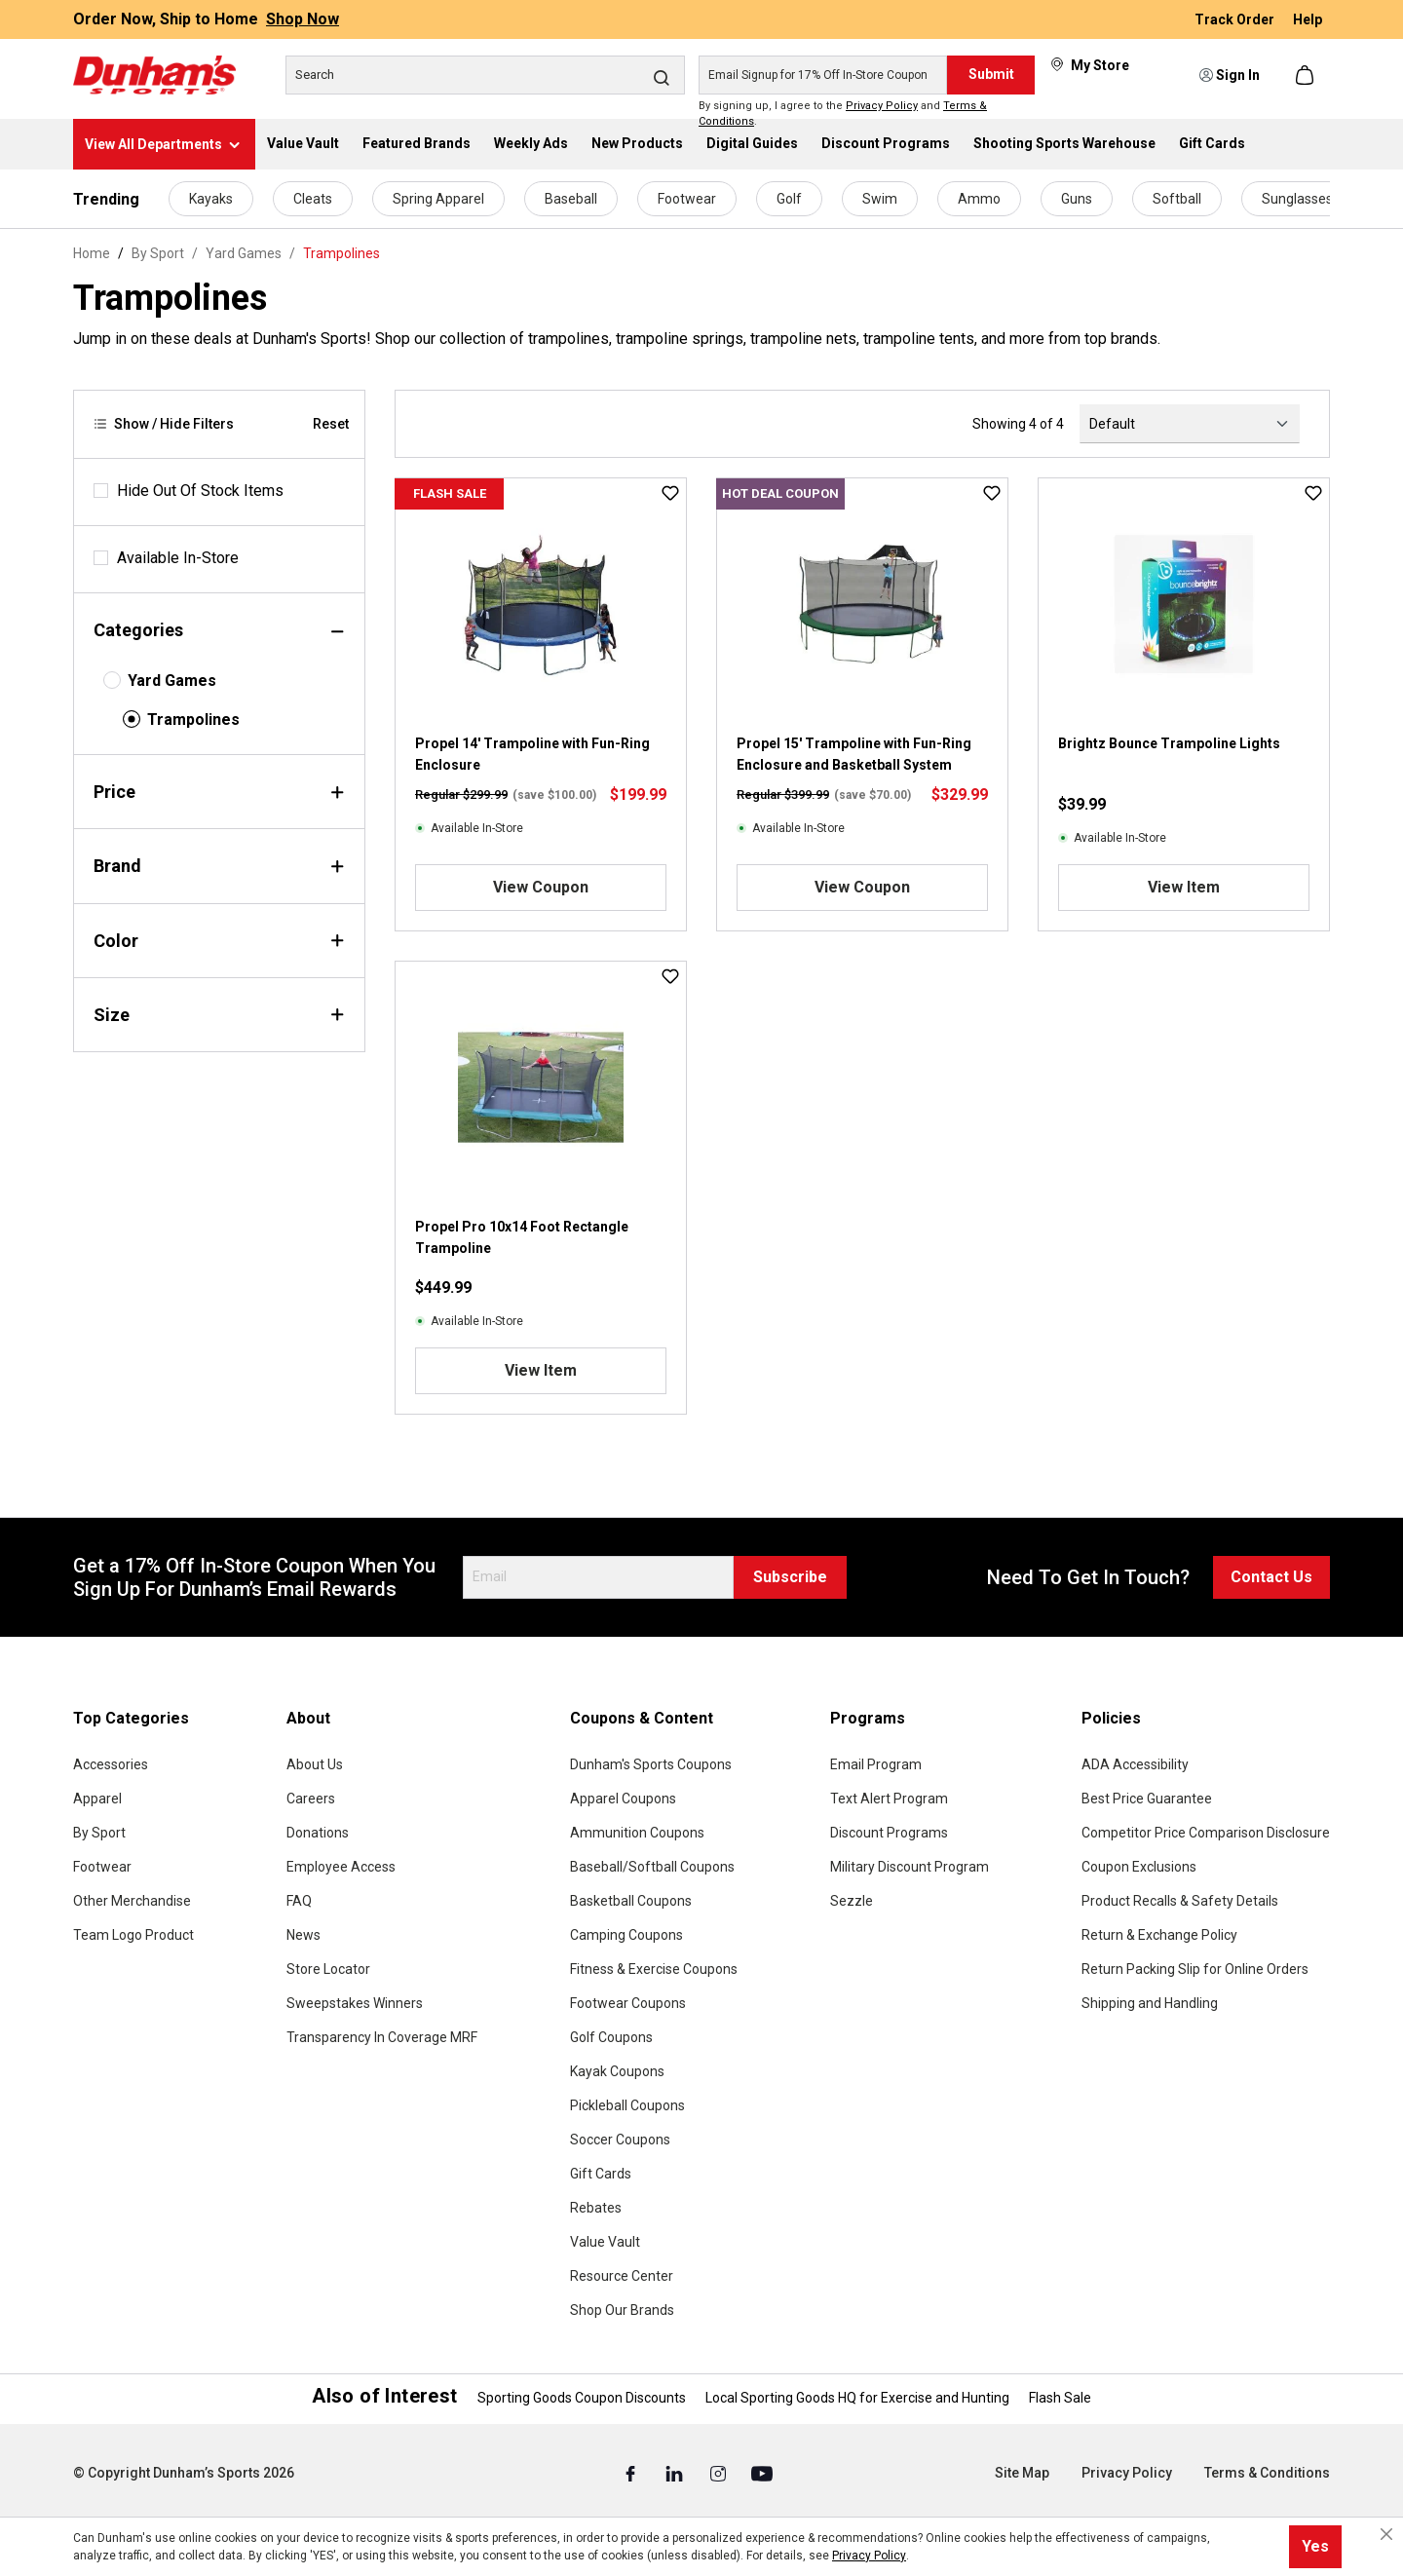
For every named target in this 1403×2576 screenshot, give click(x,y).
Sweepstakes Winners (354, 2003)
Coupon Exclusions (1138, 1867)
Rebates (596, 2208)
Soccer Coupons (620, 2139)
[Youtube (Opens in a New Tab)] (762, 2473)
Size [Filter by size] (219, 1014)
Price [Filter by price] (219, 791)
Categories (219, 630)
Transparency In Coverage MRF (381, 2037)
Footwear (687, 199)
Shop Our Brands (622, 2310)
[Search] (485, 75)
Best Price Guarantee (1146, 1798)
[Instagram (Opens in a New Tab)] (719, 2473)
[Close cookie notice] (1386, 2534)
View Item (1184, 887)
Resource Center (621, 2276)
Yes (1315, 2546)
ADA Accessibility (1135, 1764)
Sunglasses (1297, 199)
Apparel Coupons (623, 1798)
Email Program (876, 1764)
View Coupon (540, 887)
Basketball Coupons (631, 1901)
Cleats (312, 199)
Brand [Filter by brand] (219, 865)
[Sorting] (1190, 423)
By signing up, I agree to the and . (843, 114)
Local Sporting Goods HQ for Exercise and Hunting (857, 2398)
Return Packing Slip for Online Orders (1194, 1969)
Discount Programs (889, 1832)
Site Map (1022, 2473)
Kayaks (211, 199)
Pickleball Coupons (627, 2105)
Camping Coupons (626, 1935)
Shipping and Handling (1149, 2003)
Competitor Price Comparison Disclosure (1205, 1832)
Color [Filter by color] (219, 940)
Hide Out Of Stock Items (200, 490)
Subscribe (790, 1577)
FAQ (299, 1901)
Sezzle (851, 1901)
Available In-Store (178, 558)
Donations (317, 1832)
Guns (1076, 199)
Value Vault (605, 2242)
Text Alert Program (889, 1798)
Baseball (571, 199)
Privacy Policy (882, 105)
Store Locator (328, 1969)
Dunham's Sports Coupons (651, 1764)
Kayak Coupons (617, 2071)
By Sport (99, 1832)
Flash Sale (1060, 2398)
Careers (310, 1798)
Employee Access (341, 1867)
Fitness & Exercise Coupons (654, 1969)
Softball (1177, 199)
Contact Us (1271, 1577)
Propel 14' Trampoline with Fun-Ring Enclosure (532, 754)
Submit (991, 74)
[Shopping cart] (1306, 75)
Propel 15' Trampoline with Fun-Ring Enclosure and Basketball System (854, 754)
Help (1307, 19)
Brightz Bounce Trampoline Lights (1169, 743)
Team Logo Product (133, 1935)
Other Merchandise (132, 1901)
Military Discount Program (909, 1867)
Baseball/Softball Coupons (652, 1867)
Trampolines (193, 719)
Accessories (110, 1764)
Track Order (1235, 19)
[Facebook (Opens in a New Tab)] (632, 2473)
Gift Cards (600, 2173)
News (303, 1935)
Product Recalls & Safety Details (1179, 1901)
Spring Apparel (438, 199)
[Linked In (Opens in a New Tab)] (676, 2473)
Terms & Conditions (1267, 2473)
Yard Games (172, 680)
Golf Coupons (611, 2037)
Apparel (97, 1798)
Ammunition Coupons (637, 1832)
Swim (879, 199)
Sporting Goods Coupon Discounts (581, 2398)
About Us (314, 1764)
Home (91, 253)
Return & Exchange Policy (1159, 1935)
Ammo (979, 199)
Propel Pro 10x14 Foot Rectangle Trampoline (521, 1237)
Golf (789, 199)
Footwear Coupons (628, 2003)
